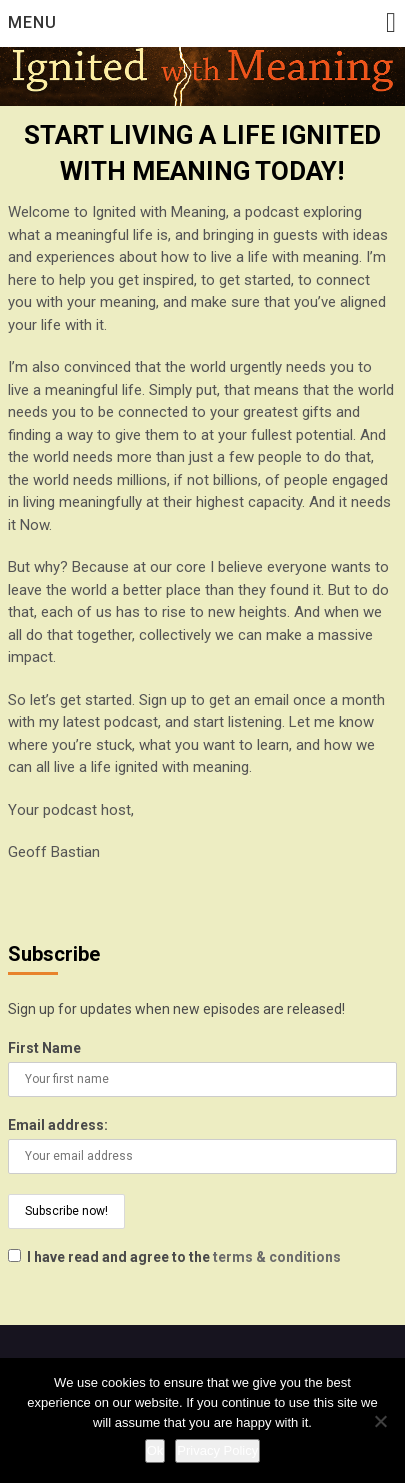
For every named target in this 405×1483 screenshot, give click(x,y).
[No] (380, 1421)
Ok (155, 1450)
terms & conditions (277, 1257)
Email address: (58, 1125)
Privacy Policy (217, 1450)
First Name (44, 1048)
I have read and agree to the (174, 1257)
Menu (32, 22)
